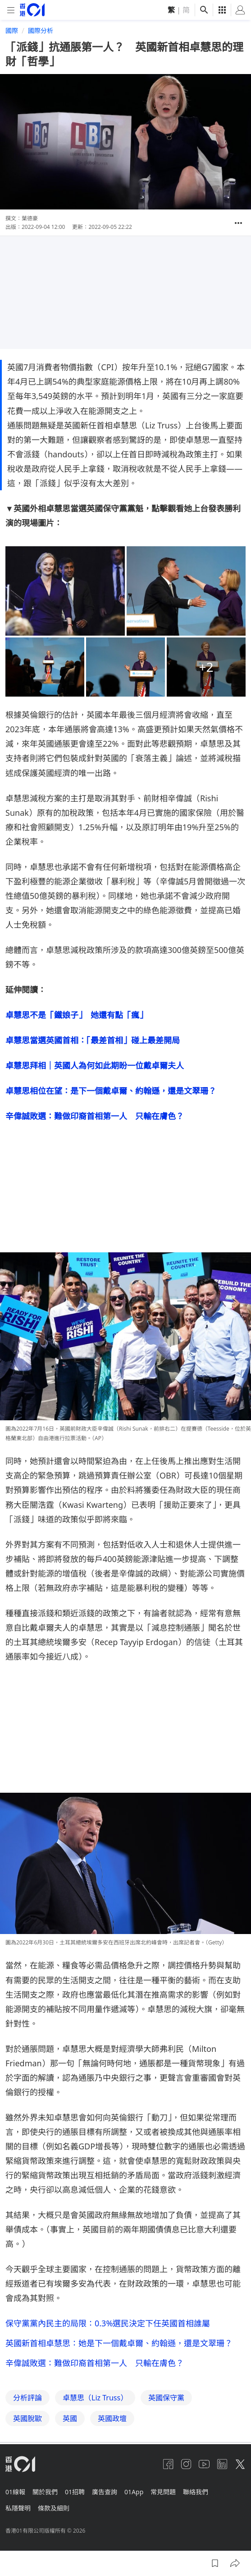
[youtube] (204, 2464)
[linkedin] (222, 2464)
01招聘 (75, 2492)
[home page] (32, 9)
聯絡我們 (195, 2492)
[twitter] (240, 2464)
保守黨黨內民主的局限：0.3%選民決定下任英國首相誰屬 (107, 2323)
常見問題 (163, 2492)
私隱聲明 (18, 2508)
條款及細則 (53, 2508)
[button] (238, 223)
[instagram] (186, 2464)
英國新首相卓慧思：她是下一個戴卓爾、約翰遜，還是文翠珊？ (119, 2343)
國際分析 (40, 30)
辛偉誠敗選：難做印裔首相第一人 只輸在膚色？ (94, 2362)
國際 (11, 30)
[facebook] (168, 2464)
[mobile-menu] (10, 10)
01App (133, 2492)
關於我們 (45, 2492)
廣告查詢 (104, 2492)
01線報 (15, 2492)
